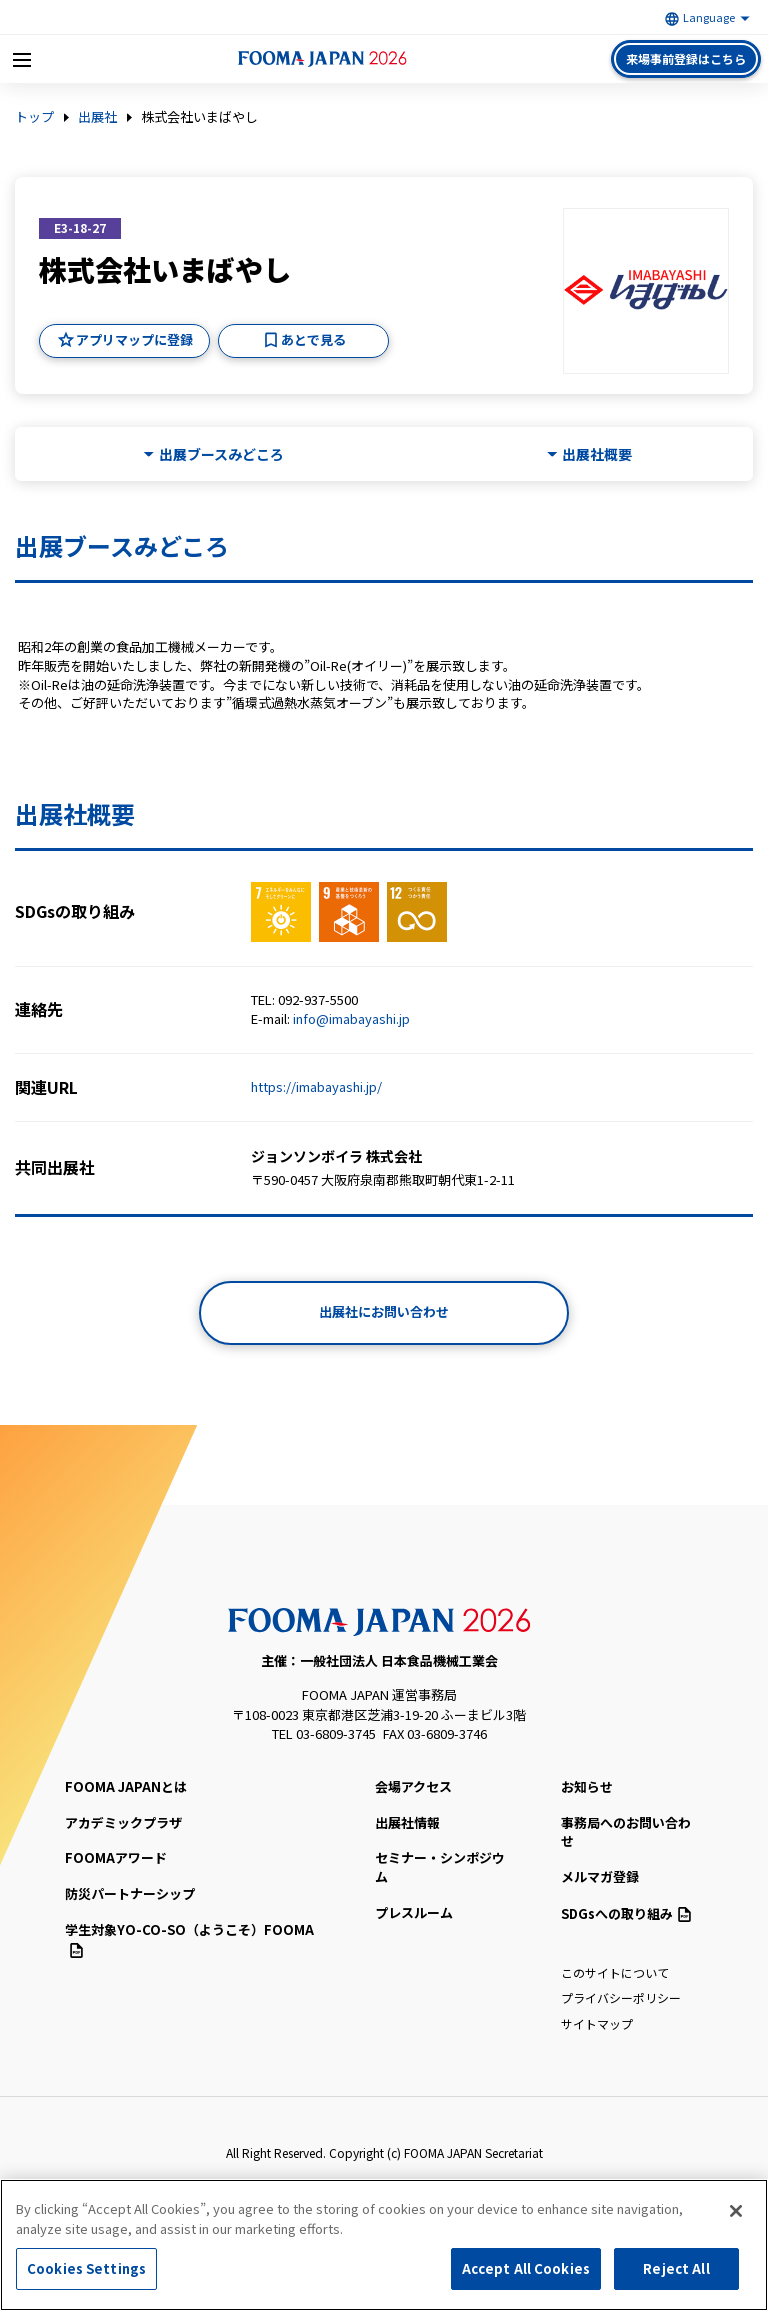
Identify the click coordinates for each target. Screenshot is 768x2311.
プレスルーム (414, 1912)
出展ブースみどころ (221, 454)
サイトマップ (597, 2023)
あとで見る (313, 339)
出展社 (97, 117)
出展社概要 (597, 454)
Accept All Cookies (526, 2268)
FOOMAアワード (116, 1857)
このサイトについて (615, 1972)
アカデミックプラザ (123, 1822)
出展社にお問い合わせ (384, 1311)
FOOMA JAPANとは (126, 1786)
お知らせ (587, 1786)
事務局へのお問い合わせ (626, 1832)
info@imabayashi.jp (351, 1018)
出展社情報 (407, 1822)
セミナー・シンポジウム (440, 1867)
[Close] (736, 2211)
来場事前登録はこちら (686, 58)
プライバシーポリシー (621, 1997)
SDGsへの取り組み (626, 1913)
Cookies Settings (86, 2268)
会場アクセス (413, 1786)
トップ (34, 117)
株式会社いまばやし (199, 117)
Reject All (676, 2268)
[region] (384, 2245)
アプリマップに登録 (134, 339)
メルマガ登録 (600, 1876)
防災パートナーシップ (130, 1893)
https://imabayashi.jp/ (316, 1086)
